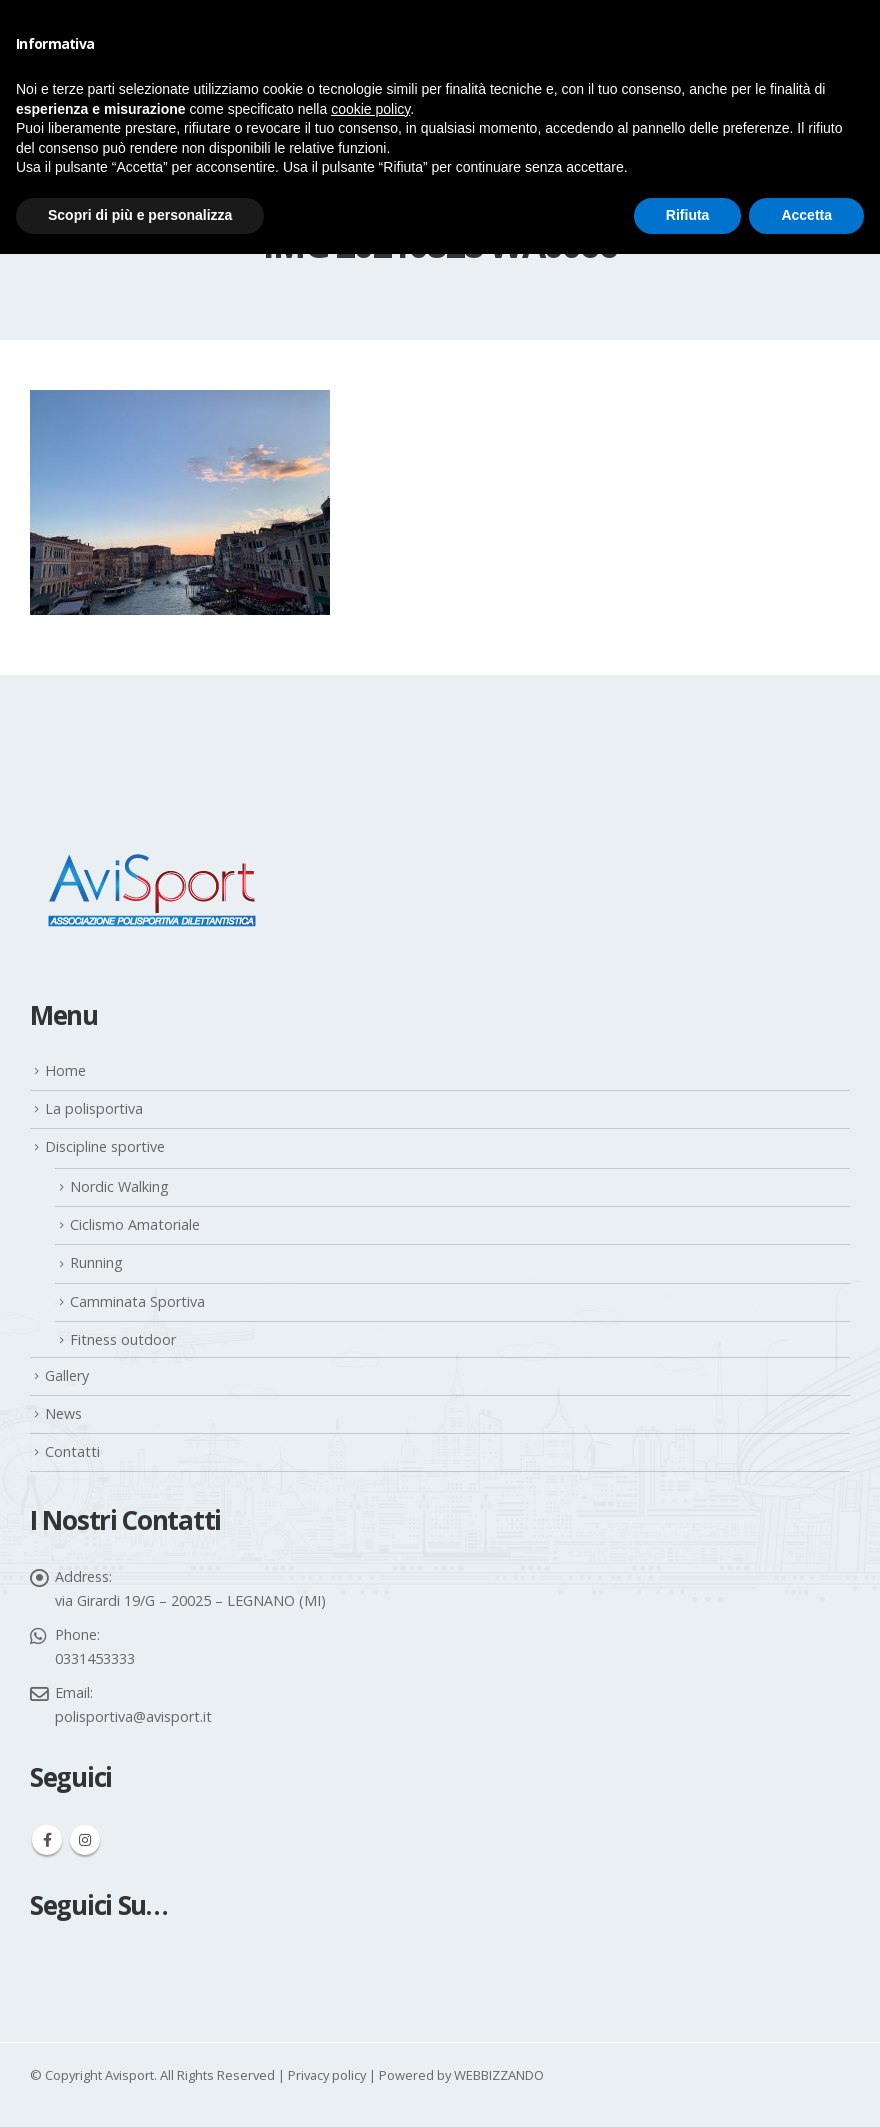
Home (65, 1070)
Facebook (47, 1840)
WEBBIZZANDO (499, 2075)
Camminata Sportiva (137, 1301)
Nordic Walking (119, 1186)
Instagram (85, 1840)
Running (96, 1262)
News (63, 1413)
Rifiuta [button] (688, 215)
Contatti (72, 1451)
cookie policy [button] (370, 109)
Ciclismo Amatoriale (135, 1224)
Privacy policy (327, 2075)
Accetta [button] (806, 215)
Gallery (67, 1375)
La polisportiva (94, 1108)
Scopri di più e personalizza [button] (140, 215)
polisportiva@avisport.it (133, 1716)
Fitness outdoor (123, 1339)
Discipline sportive (105, 1146)
